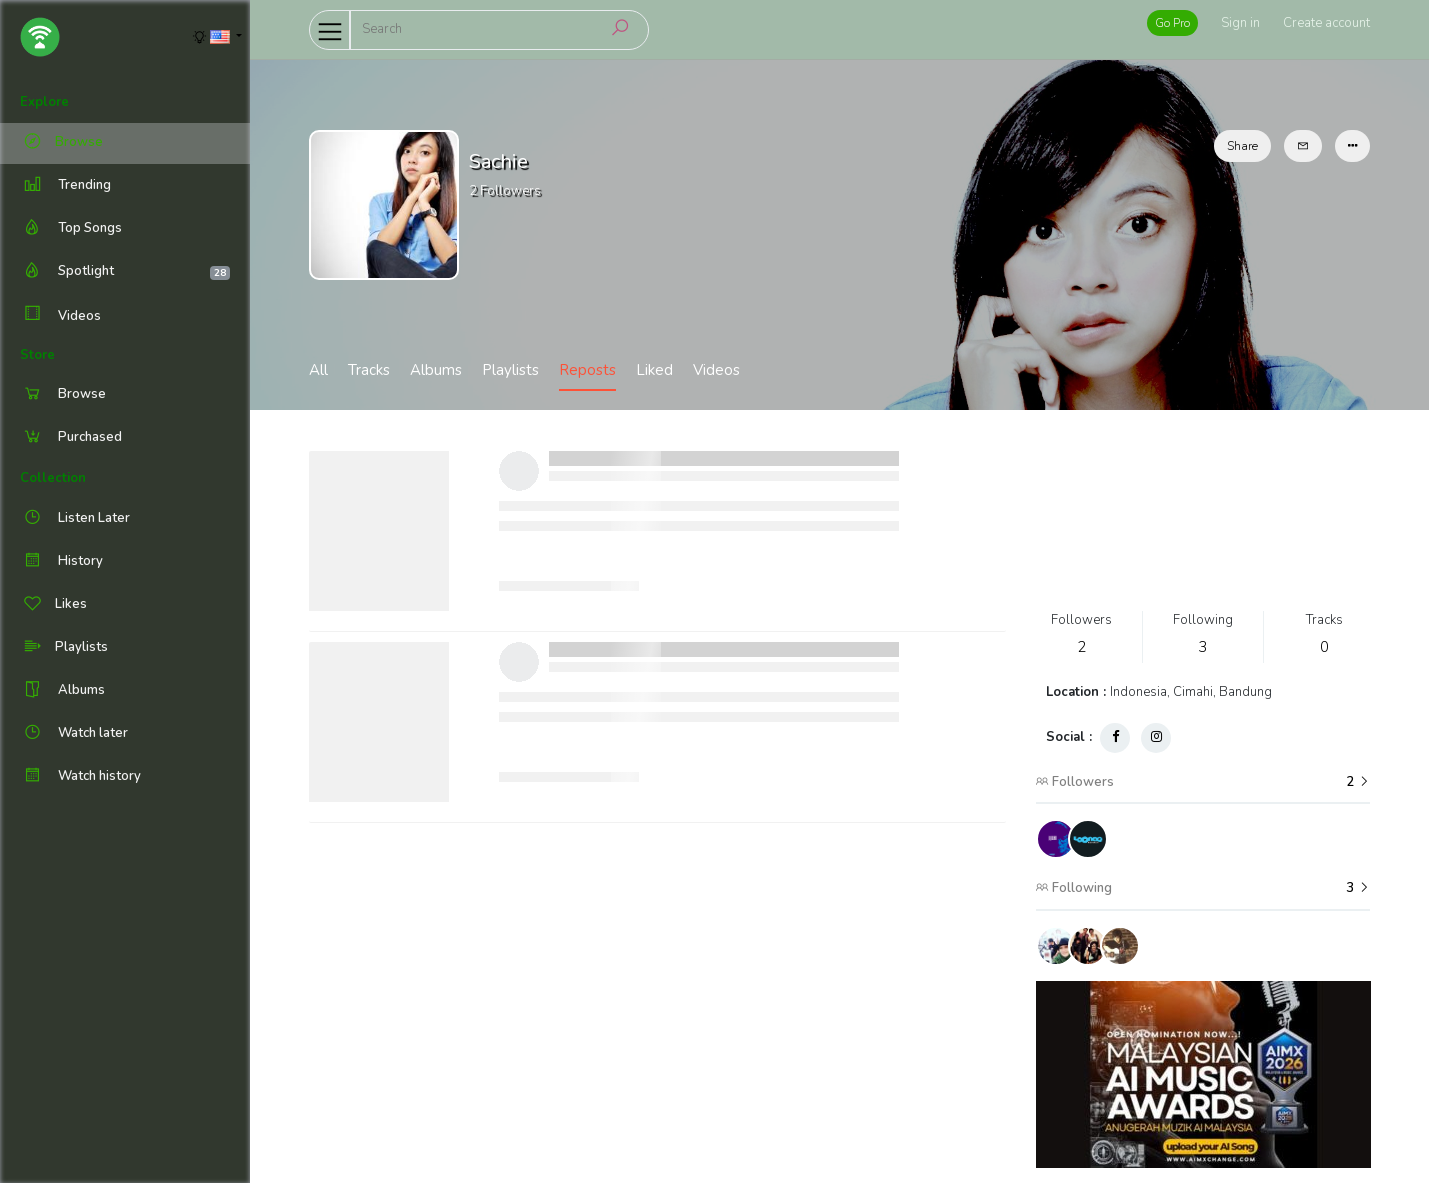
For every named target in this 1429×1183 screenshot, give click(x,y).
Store (37, 355)
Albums (436, 370)
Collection (53, 478)
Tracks (369, 370)
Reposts (587, 370)
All (318, 370)
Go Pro (1172, 23)
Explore (44, 102)
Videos (60, 315)
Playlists (510, 370)
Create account (1326, 23)
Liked (654, 370)
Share (1242, 146)
